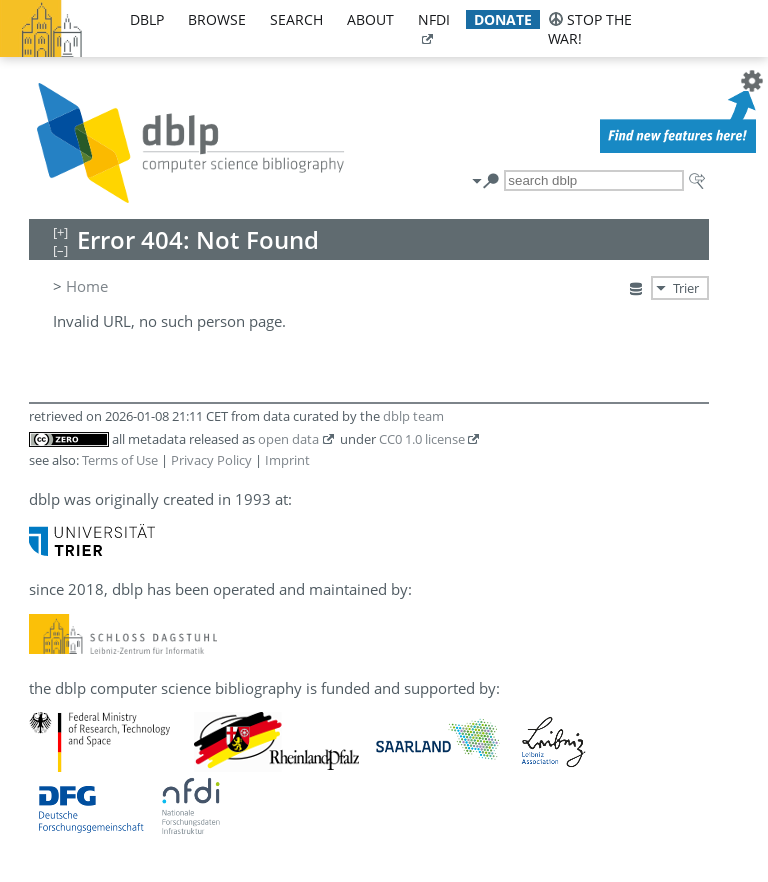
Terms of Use (120, 460)
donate (503, 19)
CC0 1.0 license (422, 439)
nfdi (434, 19)
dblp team (413, 416)
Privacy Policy (211, 460)
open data (288, 439)
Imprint (287, 460)
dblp (147, 19)
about (370, 19)
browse (217, 19)
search (296, 19)
